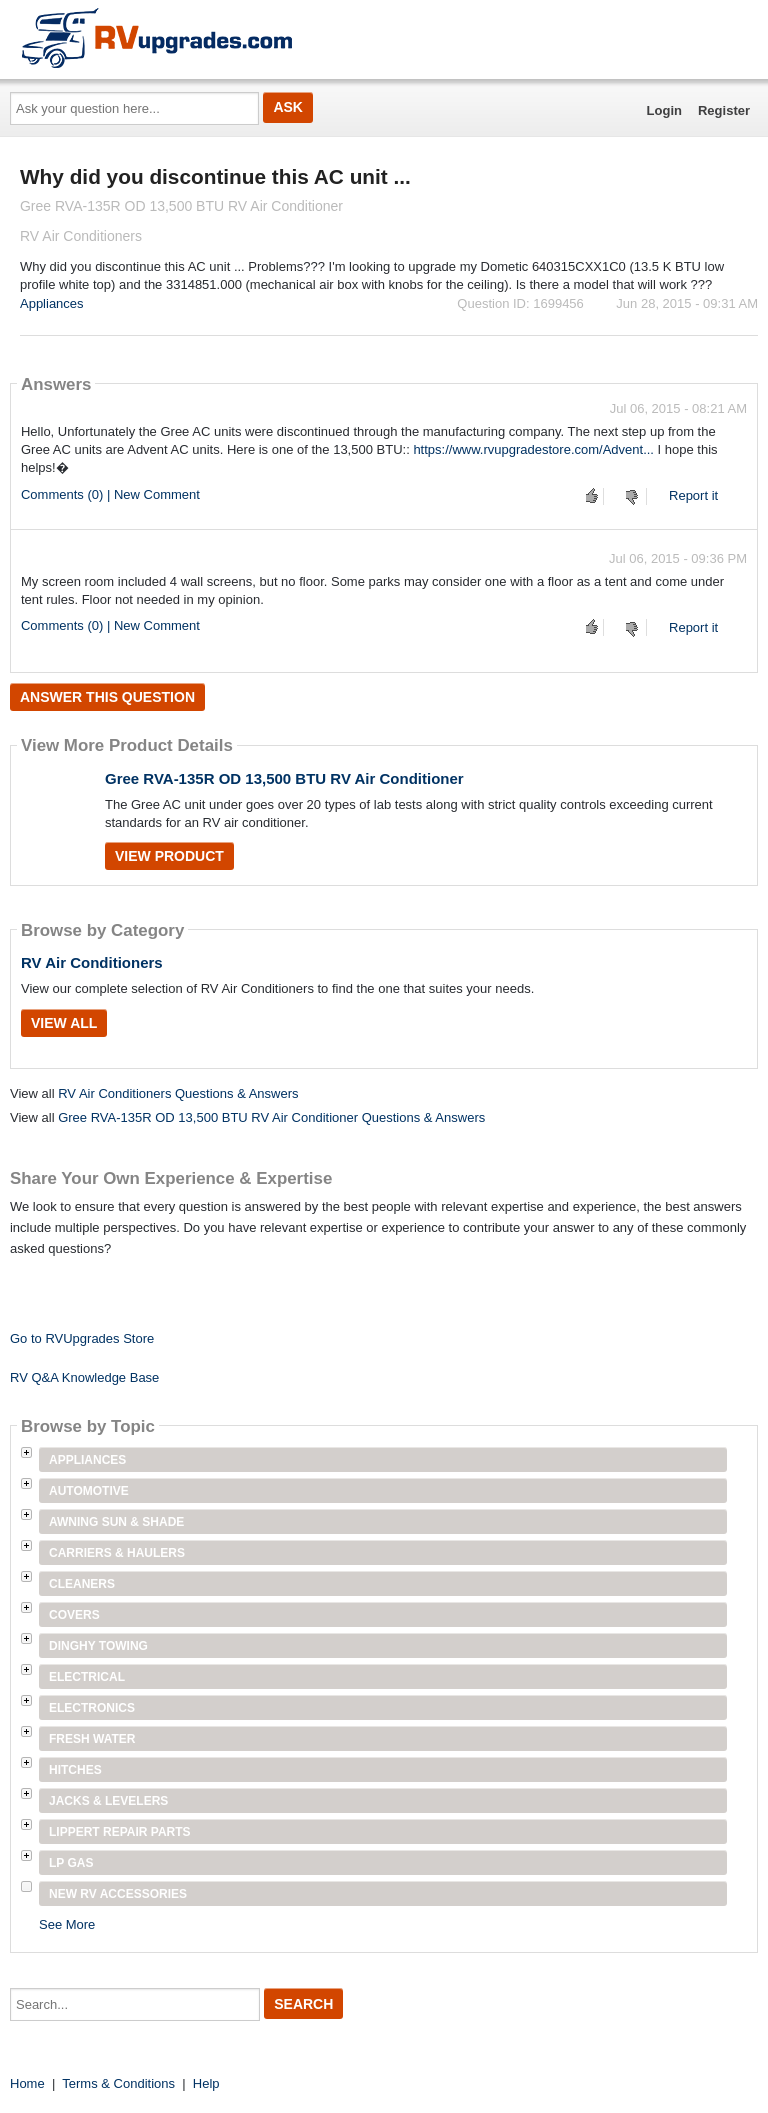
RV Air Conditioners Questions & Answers (178, 1093)
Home (27, 2083)
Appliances (52, 303)
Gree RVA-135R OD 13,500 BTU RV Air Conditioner (284, 778)
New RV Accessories (118, 1894)
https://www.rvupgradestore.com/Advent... (533, 449)
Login (664, 110)
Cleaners (82, 1584)
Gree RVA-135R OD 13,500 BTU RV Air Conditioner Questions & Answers (271, 1117)
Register (724, 110)
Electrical (87, 1677)
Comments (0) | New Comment (110, 494)
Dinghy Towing (98, 1646)
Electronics (92, 1708)
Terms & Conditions (118, 2083)
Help (206, 2083)
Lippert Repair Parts (120, 1832)
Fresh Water (92, 1739)
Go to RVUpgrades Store (82, 1338)
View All (64, 1023)
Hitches (75, 1770)
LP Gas (71, 1863)
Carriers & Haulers (117, 1553)
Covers (74, 1615)
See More (67, 1924)
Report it (693, 495)
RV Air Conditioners (92, 962)
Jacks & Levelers (108, 1801)
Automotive (89, 1491)
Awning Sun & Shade (116, 1522)
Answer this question (107, 697)
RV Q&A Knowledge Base (84, 1377)
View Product (169, 856)
